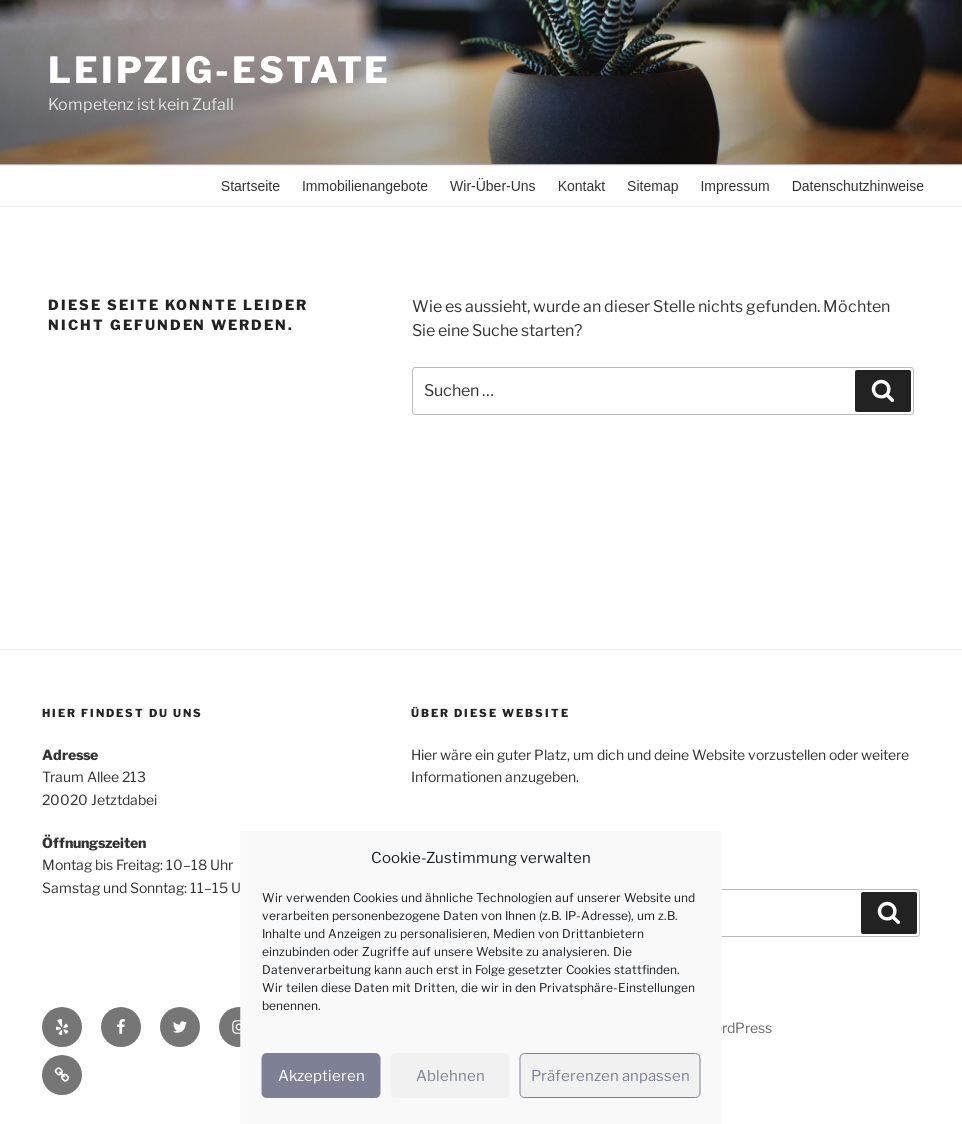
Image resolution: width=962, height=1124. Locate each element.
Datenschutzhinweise (858, 186)
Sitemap (652, 186)
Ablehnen (450, 1076)
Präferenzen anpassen (610, 1076)
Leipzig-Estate (219, 70)
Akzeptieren (321, 1076)
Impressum (734, 186)
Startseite (250, 186)
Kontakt (581, 186)
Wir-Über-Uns (493, 186)
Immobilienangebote (365, 186)
